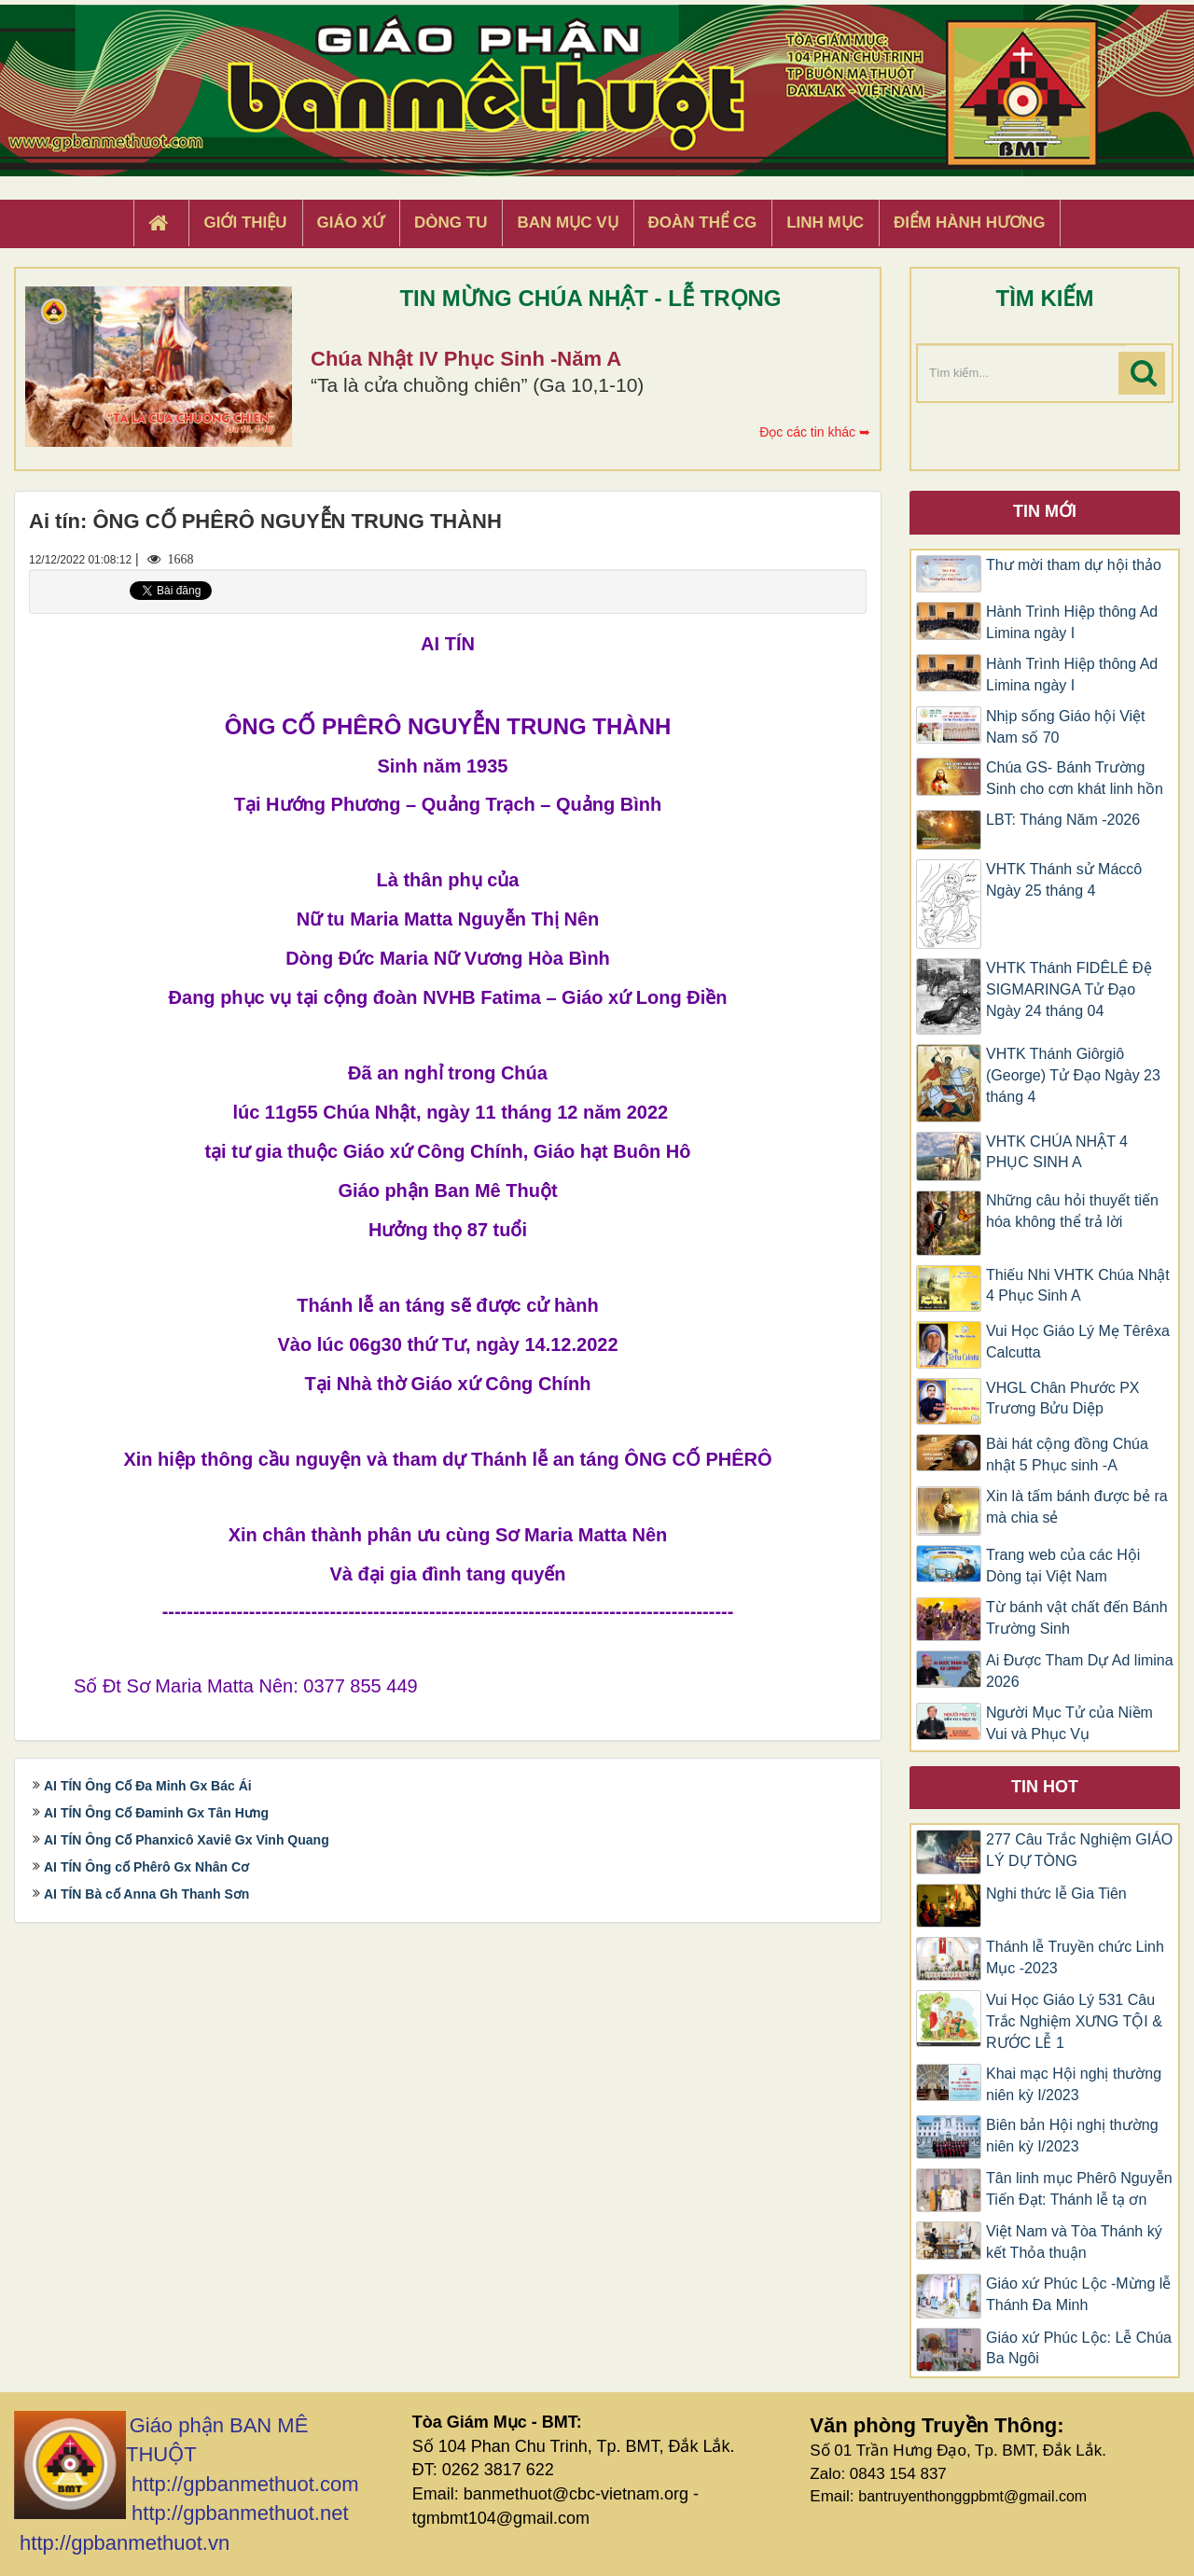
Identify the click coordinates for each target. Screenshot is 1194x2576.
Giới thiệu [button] (244, 222)
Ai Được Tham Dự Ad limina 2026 (1079, 1671)
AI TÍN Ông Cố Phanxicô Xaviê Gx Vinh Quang (186, 1839)
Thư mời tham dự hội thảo (1073, 565)
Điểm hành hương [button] (970, 222)
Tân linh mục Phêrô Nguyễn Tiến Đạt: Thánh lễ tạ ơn (1079, 2188)
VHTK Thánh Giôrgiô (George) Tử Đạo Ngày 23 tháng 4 (1073, 1075)
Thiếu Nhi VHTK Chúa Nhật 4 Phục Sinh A (1078, 1285)
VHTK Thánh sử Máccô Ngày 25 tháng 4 (1064, 879)
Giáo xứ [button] (351, 222)
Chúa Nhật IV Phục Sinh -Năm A (466, 358)
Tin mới (1044, 511)
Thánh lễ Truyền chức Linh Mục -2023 (1075, 1957)
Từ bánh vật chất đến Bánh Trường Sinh (1077, 1617)
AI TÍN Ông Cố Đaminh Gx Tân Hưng (156, 1812)
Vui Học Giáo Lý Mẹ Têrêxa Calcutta (1078, 1341)
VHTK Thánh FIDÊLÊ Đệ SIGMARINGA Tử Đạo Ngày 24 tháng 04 (1069, 989)
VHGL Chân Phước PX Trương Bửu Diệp (1062, 1398)
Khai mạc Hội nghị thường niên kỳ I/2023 (1073, 2084)
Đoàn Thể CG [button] (702, 222)
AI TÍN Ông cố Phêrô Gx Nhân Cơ (146, 1866)
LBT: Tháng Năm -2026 (1063, 820)
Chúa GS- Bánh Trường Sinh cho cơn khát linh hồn (1074, 778)
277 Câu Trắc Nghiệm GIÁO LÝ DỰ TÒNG (1079, 1850)
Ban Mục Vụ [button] (567, 222)
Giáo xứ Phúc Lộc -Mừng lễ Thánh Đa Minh (1078, 2294)
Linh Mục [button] (825, 222)
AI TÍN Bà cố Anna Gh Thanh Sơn (146, 1894)
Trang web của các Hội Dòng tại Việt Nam (1063, 1565)
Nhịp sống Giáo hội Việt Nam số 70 (1065, 726)
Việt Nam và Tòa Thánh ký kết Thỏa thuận (1074, 2242)
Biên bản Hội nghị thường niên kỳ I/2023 (1072, 2135)
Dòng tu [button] (450, 222)
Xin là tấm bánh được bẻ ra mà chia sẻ (1077, 1506)
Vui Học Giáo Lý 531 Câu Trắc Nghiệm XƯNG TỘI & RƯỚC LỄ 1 (1074, 2021)
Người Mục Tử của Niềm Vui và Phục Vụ (1069, 1723)
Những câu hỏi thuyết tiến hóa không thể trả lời (1072, 1211)
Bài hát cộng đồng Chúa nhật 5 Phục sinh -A (1067, 1454)
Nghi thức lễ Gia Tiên (1056, 1893)
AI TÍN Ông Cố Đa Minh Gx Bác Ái (148, 1785)
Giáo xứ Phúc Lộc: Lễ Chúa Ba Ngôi (1079, 2348)
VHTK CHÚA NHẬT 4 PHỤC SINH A (1057, 1152)
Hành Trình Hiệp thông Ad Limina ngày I (1072, 622)
